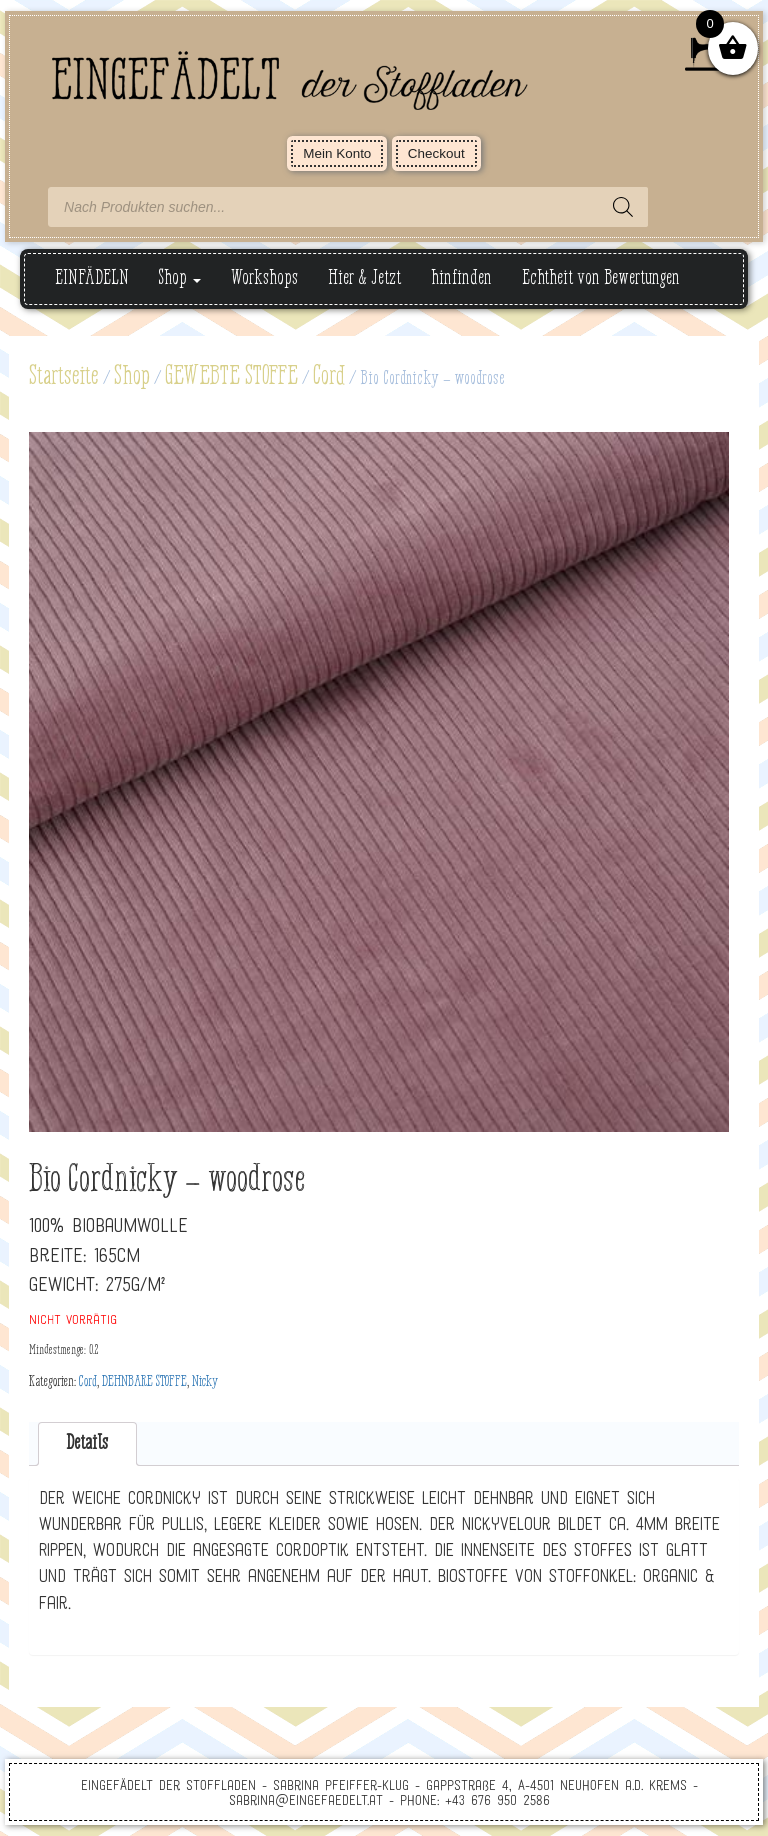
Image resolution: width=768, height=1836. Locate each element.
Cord (329, 377)
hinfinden (461, 278)
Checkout (436, 153)
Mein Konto (337, 153)
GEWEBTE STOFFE (231, 377)
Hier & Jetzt (364, 278)
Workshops (264, 278)
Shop (180, 278)
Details (87, 1443)
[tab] (87, 1444)
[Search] (623, 207)
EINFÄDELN (92, 278)
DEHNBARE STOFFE (144, 1382)
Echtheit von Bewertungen (601, 278)
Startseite (64, 377)
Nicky (205, 1382)
